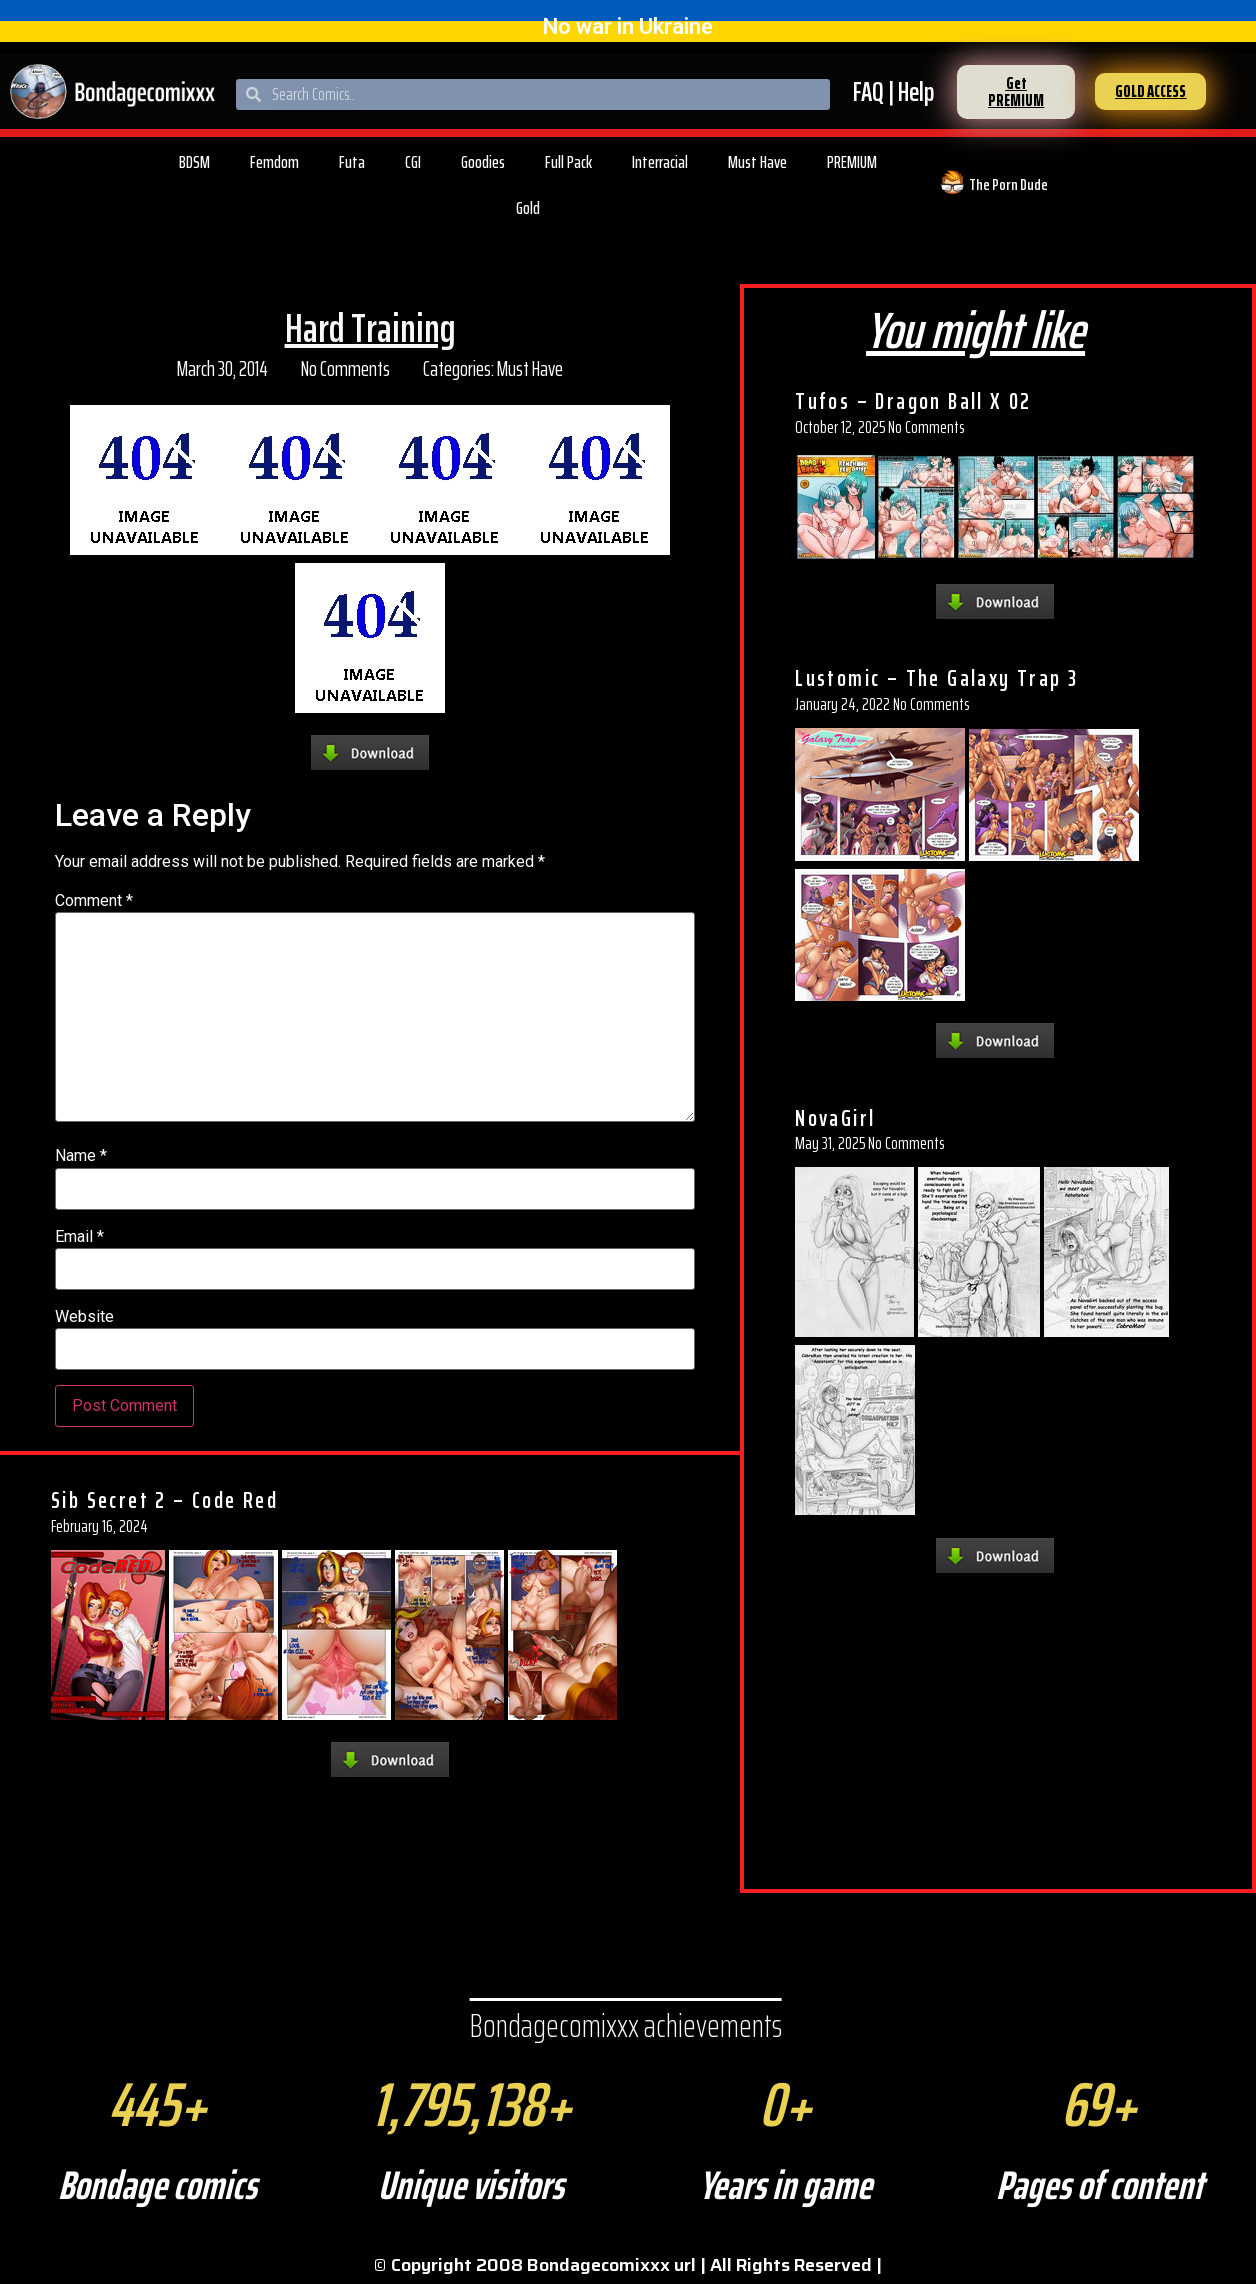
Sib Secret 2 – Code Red (164, 1500)
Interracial (660, 162)
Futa (352, 162)
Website (84, 1317)
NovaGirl (835, 1118)
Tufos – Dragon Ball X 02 (913, 401)
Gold (528, 208)
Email (79, 1237)
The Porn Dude (1008, 184)
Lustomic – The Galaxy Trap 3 (936, 678)
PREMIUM (852, 162)
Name (81, 1156)
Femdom (274, 162)
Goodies (483, 162)
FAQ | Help (893, 91)
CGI (413, 162)
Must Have (757, 162)
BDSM (194, 162)
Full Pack (568, 162)
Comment (94, 901)
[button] (1016, 92)
